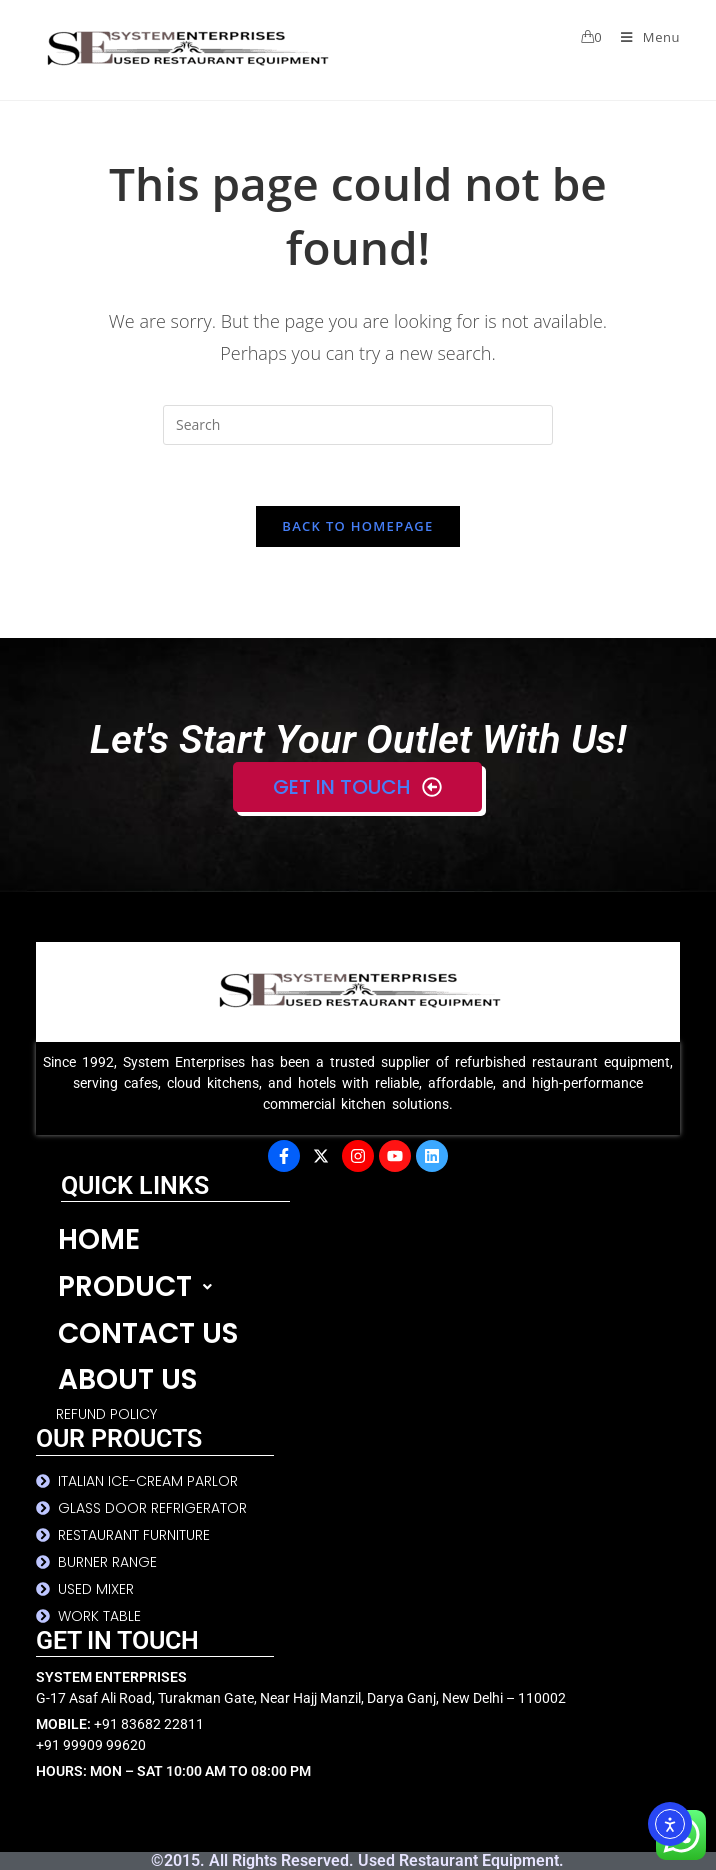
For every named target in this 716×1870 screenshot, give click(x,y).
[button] (369, 1287)
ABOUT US (127, 1379)
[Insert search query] (358, 425)
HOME (99, 1239)
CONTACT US (148, 1333)
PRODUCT (140, 1286)
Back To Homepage (357, 526)
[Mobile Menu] (643, 37)
